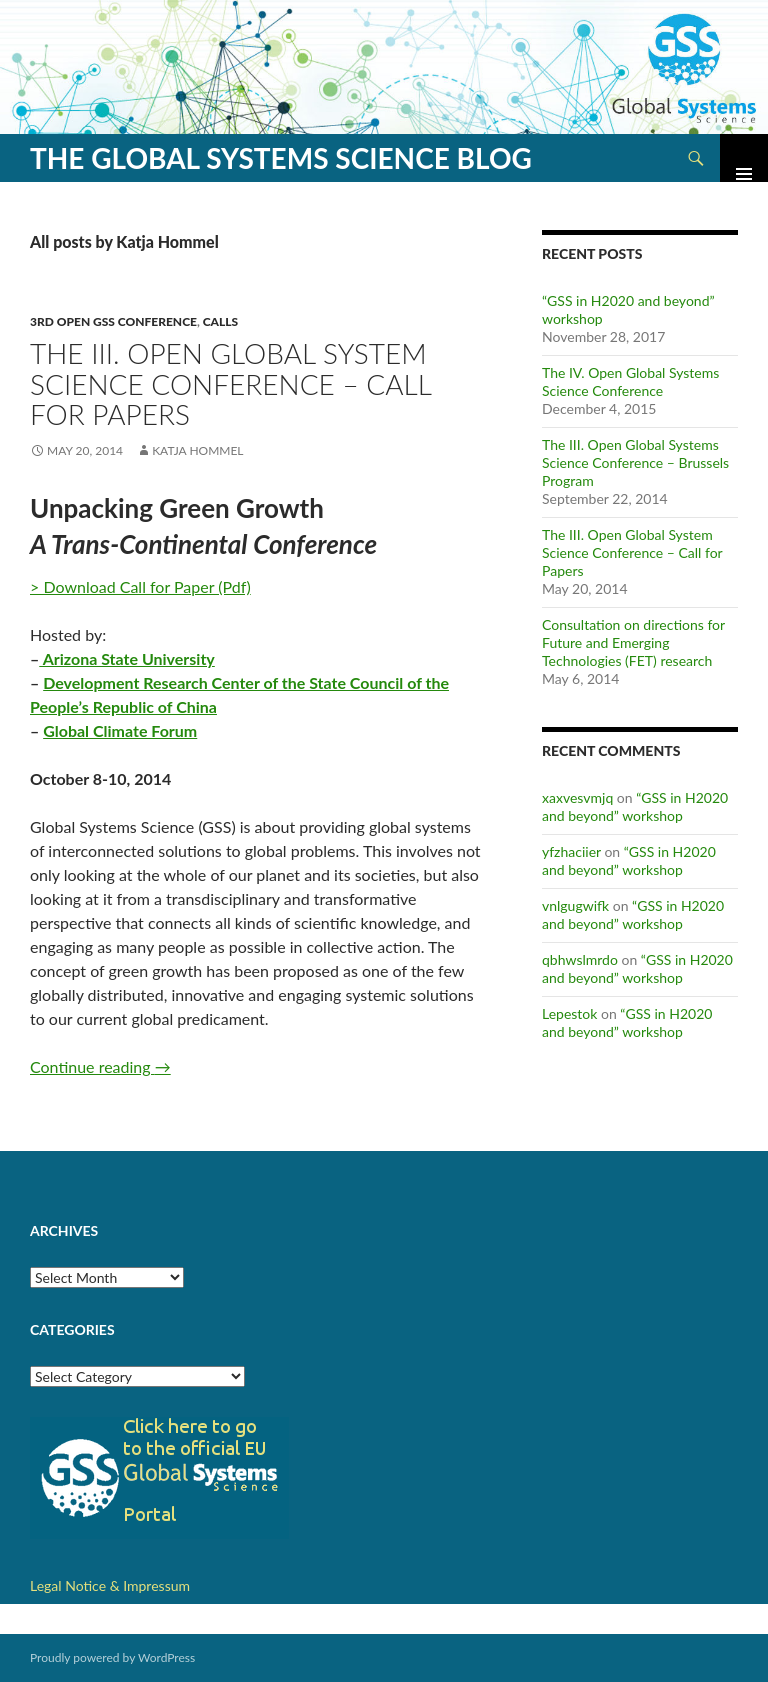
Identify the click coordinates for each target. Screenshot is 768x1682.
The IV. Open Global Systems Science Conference (630, 381)
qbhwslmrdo (580, 959)
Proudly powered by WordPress (112, 1657)
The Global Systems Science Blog (281, 158)
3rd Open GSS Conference (113, 321)
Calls (220, 321)
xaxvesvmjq (577, 797)
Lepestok (569, 1013)
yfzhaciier (571, 851)
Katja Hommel (197, 450)
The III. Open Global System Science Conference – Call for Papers (230, 383)
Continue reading (100, 1066)
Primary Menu (744, 158)
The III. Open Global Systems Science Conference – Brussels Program (635, 462)
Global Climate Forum (120, 730)
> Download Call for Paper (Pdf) (140, 586)
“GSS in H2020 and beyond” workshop (635, 806)
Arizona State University (127, 658)
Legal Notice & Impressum (110, 1585)
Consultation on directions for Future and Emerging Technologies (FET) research (633, 642)
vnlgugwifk (575, 905)
